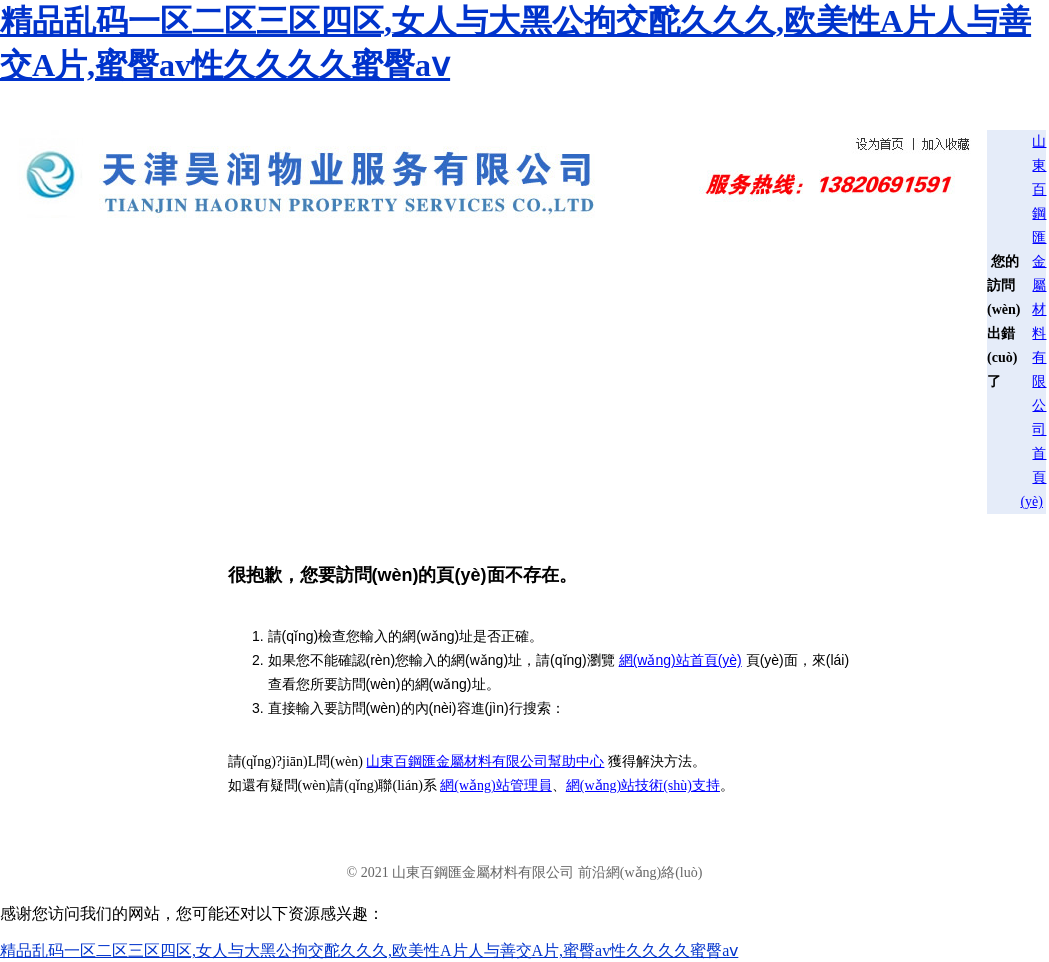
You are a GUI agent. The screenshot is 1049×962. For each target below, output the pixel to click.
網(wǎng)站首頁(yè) (680, 660)
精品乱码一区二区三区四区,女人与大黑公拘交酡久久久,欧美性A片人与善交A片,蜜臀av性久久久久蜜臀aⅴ (369, 950)
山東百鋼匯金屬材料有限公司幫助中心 (485, 761)
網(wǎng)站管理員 (495, 785)
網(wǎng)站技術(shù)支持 (643, 785)
